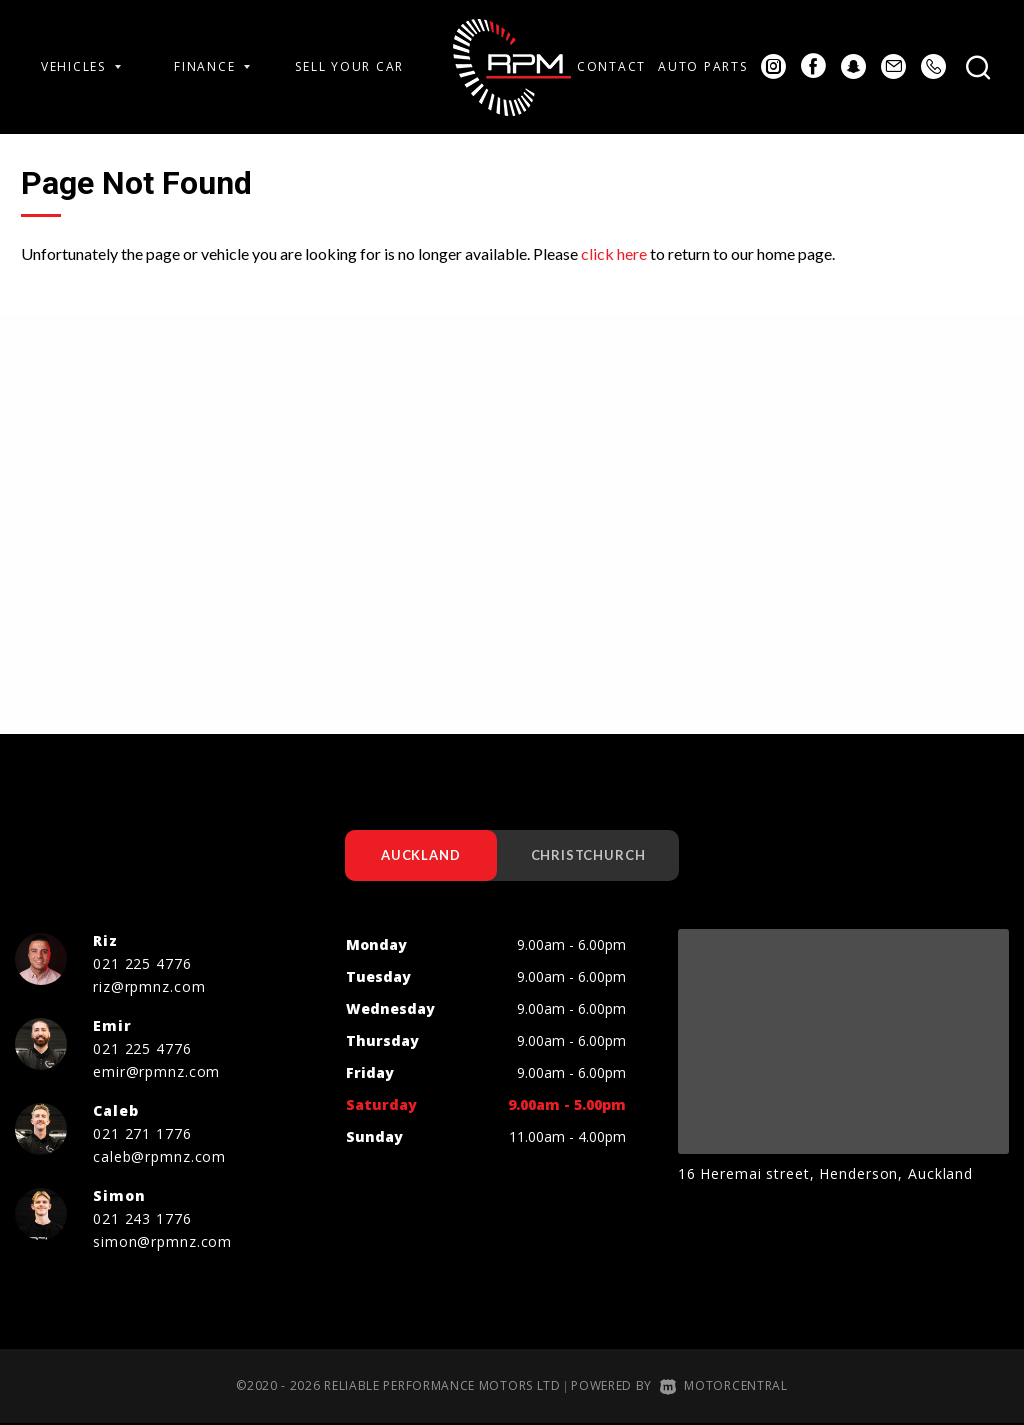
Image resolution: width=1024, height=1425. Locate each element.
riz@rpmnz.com (149, 987)
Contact (611, 66)
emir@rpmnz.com (156, 1072)
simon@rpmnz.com (162, 1242)
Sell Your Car (349, 66)
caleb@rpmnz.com (159, 1157)
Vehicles (81, 66)
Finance (212, 66)
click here (614, 253)
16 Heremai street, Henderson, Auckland (825, 1174)
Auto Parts (702, 66)
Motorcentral (724, 1386)
